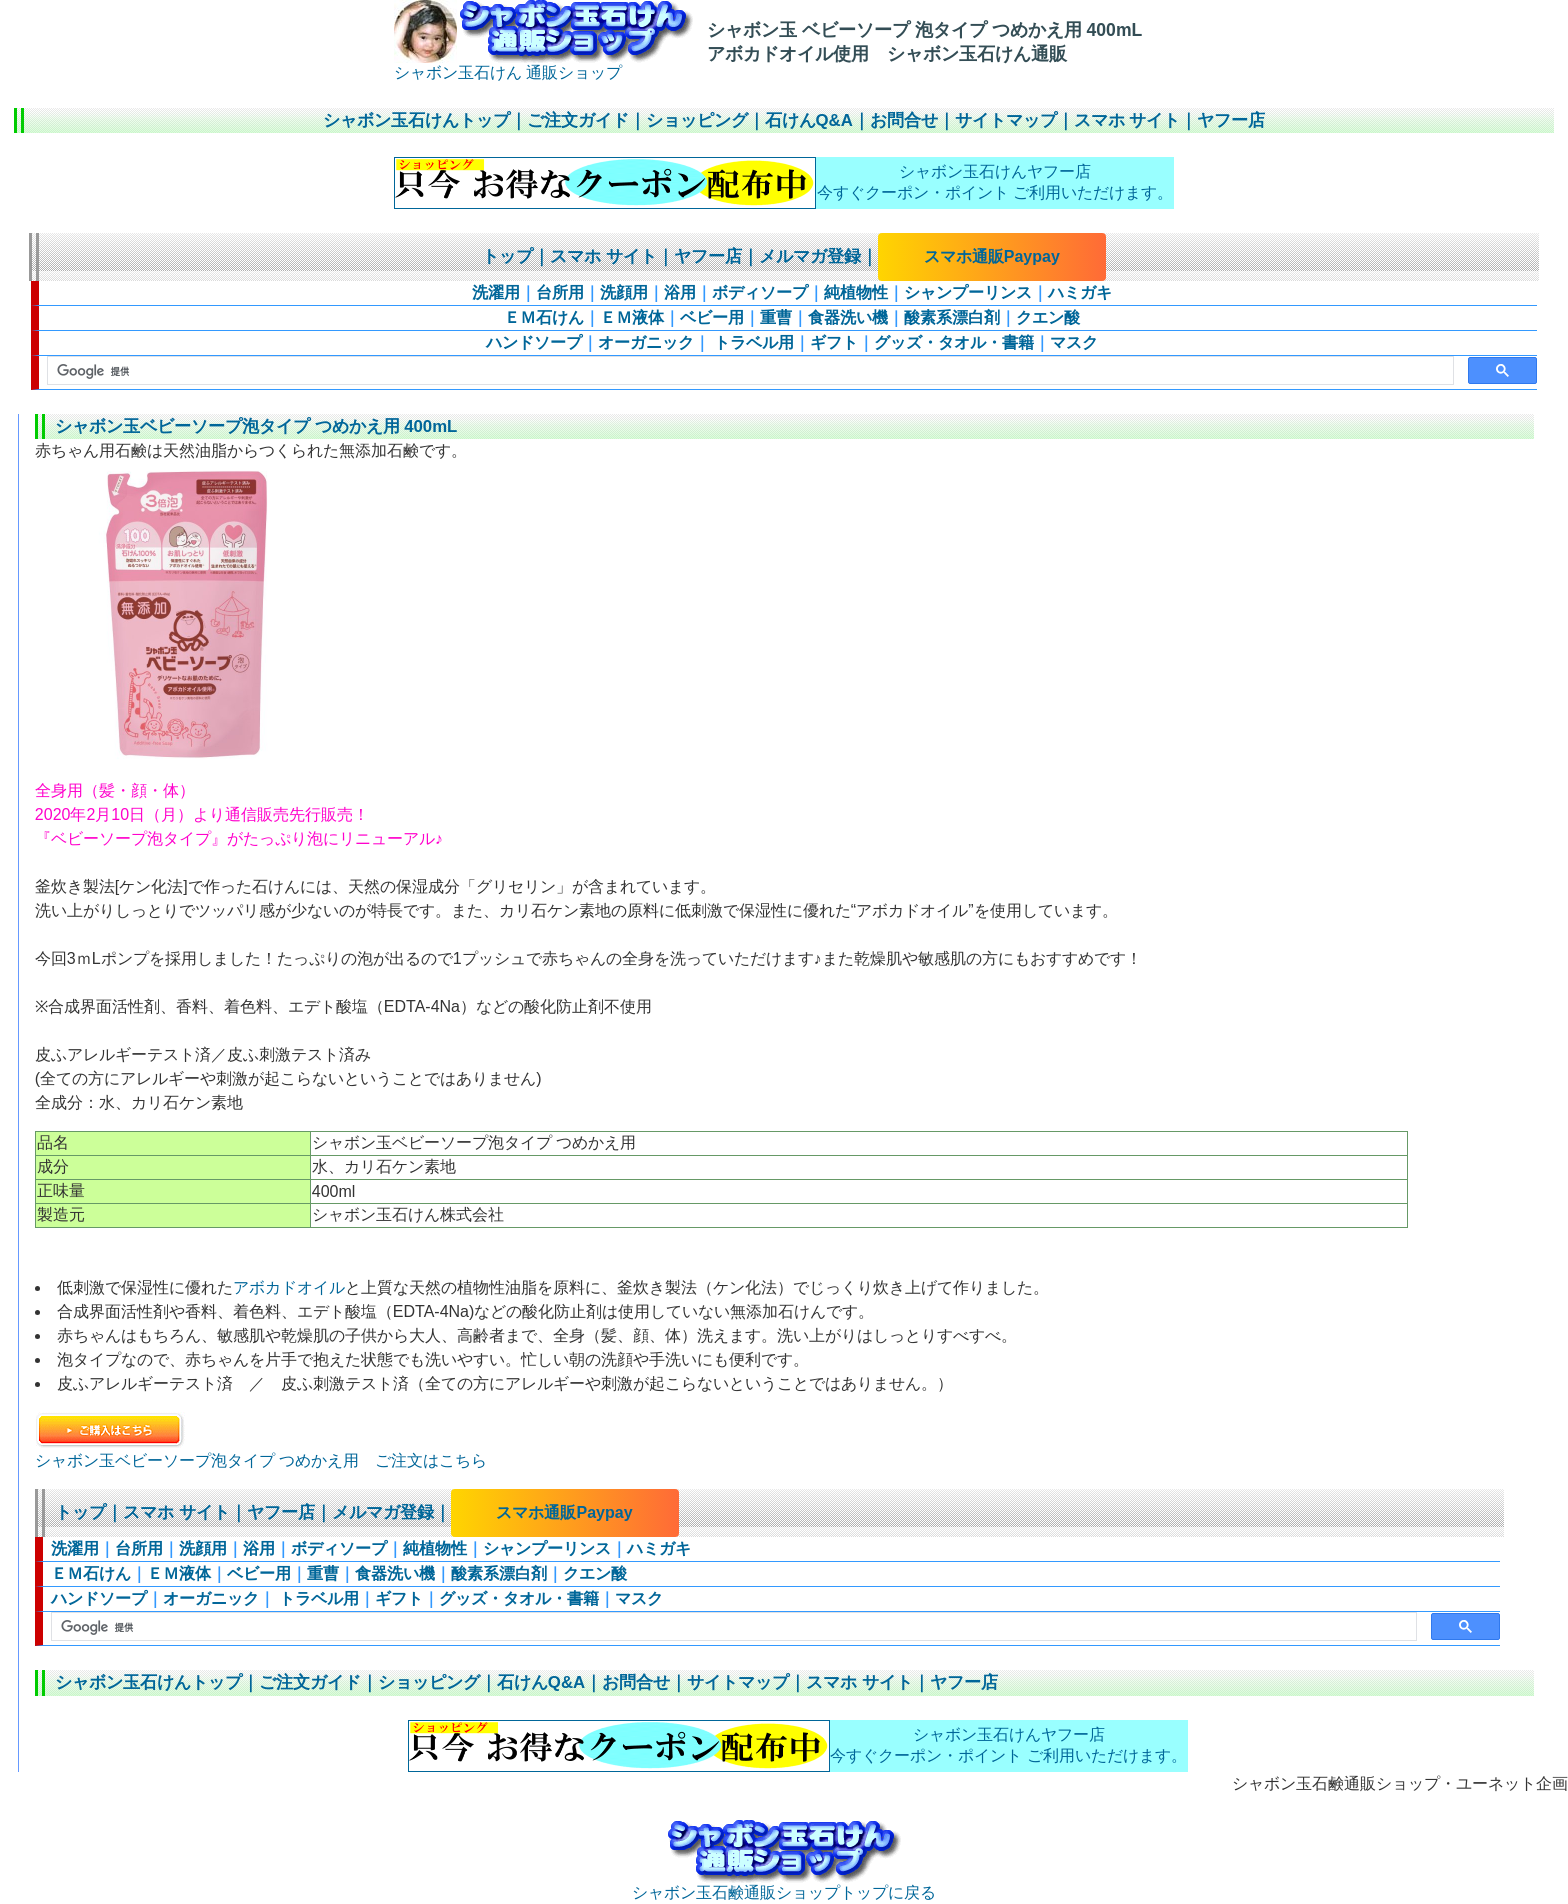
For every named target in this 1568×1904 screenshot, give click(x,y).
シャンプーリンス (968, 292)
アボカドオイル (289, 1287)
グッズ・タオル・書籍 (954, 342)
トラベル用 (752, 342)
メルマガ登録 (810, 256)
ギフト (834, 342)
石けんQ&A (809, 120)
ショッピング (697, 120)
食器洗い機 (848, 317)
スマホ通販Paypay (992, 256)
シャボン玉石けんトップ (416, 120)
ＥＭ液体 (632, 317)
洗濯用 (496, 292)
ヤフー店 (1231, 120)
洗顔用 (624, 292)
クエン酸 (1048, 317)
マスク (1074, 342)
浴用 (680, 292)
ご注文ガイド (578, 120)
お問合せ (904, 120)
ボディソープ (760, 292)
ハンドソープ (534, 342)
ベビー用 (712, 317)
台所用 (560, 292)
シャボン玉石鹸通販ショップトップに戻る (784, 1885)
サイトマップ (1006, 120)
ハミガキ (1080, 292)
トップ (507, 256)
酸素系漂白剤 (952, 317)
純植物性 (856, 292)
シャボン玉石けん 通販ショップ (543, 65)
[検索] (748, 371)
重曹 (776, 317)
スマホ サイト (1127, 120)
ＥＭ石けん (544, 317)
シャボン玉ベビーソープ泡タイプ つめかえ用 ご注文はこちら (261, 1460)
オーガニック (646, 342)
